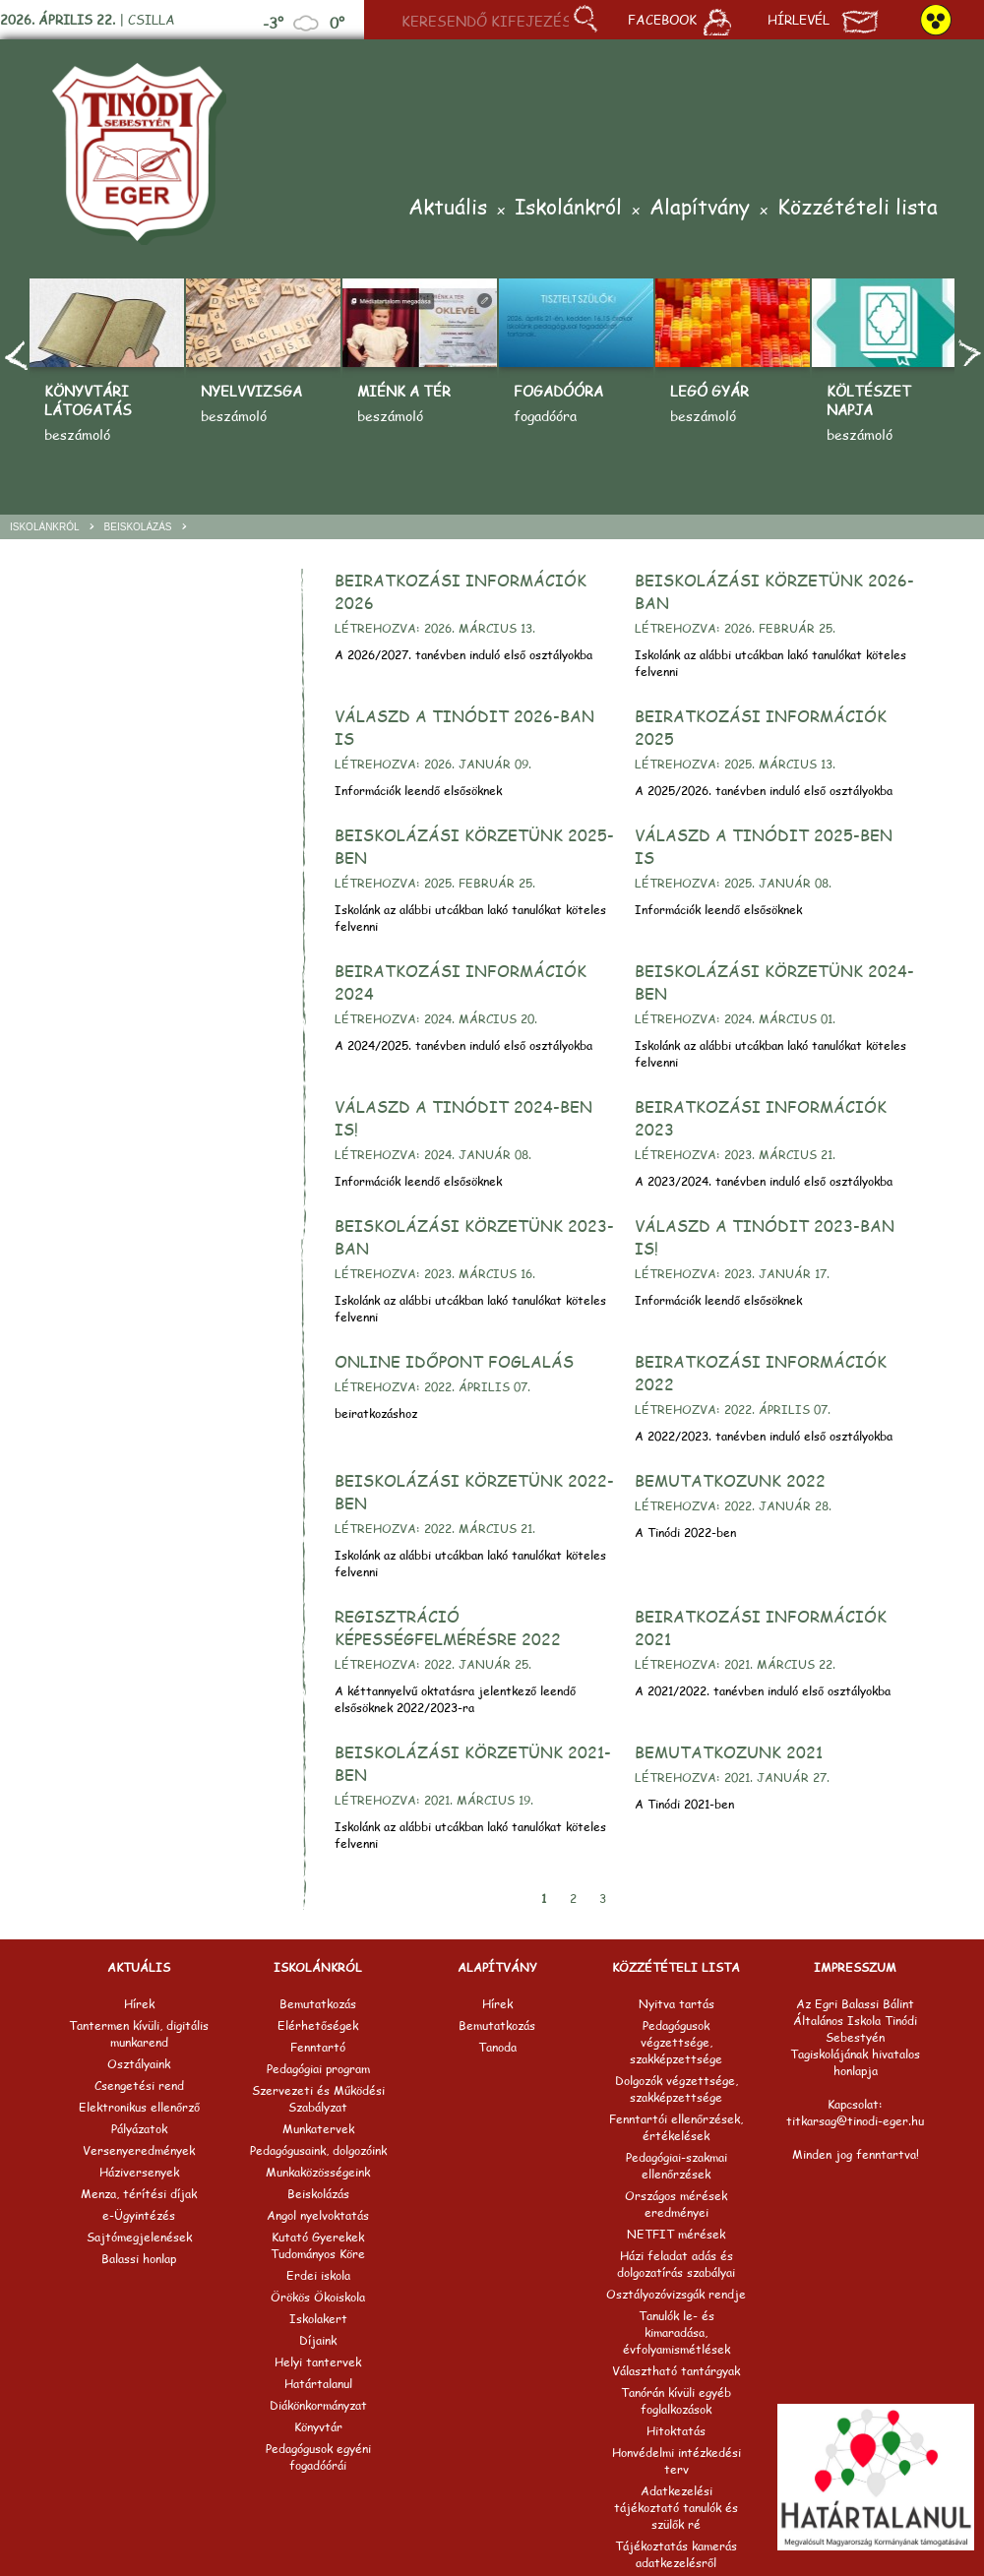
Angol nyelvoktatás (318, 2215)
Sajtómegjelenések (139, 2237)
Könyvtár (318, 2427)
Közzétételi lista (857, 208)
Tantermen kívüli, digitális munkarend (139, 2034)
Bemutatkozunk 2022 (730, 1480)
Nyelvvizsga (251, 391)
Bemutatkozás (317, 2003)
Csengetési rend (139, 2085)
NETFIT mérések (676, 2234)
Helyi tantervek (318, 2362)
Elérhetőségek (317, 2025)
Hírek (139, 2003)
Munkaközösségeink (318, 2172)
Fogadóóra (558, 391)
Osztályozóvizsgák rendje (676, 2294)
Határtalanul (318, 2383)
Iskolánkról (568, 208)
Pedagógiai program (318, 2068)
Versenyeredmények (139, 2150)
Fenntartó (317, 2047)
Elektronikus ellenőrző (139, 2107)
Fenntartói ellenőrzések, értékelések (676, 2127)
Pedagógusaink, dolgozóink (318, 2150)
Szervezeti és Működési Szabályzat (318, 2099)
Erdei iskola (318, 2275)
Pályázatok (139, 2128)
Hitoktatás (676, 2431)
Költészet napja (869, 400)
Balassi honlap (138, 2258)
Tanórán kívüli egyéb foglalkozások (676, 2401)
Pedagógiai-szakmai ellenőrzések (676, 2165)
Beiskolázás (138, 526)
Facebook (679, 21)
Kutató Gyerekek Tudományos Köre (318, 2245)
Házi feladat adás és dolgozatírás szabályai (676, 2264)
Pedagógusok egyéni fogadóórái (318, 2457)
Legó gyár (709, 391)
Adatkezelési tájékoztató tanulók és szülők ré (676, 2508)
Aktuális (447, 208)
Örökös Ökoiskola (318, 2297)
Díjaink (318, 2340)
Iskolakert (318, 2318)
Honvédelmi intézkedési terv (676, 2461)
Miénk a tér (404, 391)
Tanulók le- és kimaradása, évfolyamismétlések (676, 2332)
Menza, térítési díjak (139, 2193)
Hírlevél (823, 21)
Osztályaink (138, 2063)
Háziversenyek (139, 2172)
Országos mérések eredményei (676, 2204)
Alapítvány (699, 208)
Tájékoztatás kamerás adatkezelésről (676, 2554)
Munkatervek (318, 2128)
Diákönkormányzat (318, 2405)
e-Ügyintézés (138, 2215)
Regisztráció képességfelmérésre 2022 (448, 1627)
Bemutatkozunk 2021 (729, 1752)
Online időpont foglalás (454, 1361)
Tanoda (497, 2047)
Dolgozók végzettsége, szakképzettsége (676, 2089)
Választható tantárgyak (676, 2370)
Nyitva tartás (676, 2003)
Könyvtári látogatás (88, 400)
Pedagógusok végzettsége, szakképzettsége (676, 2042)
